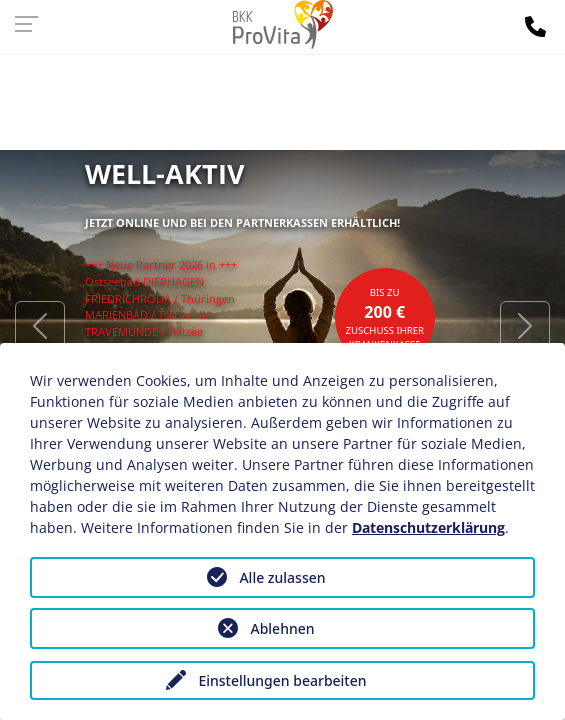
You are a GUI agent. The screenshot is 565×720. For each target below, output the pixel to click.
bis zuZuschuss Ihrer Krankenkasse (384, 319)
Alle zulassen (282, 577)
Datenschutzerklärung (428, 527)
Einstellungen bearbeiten (282, 680)
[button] (40, 325)
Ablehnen (282, 628)
